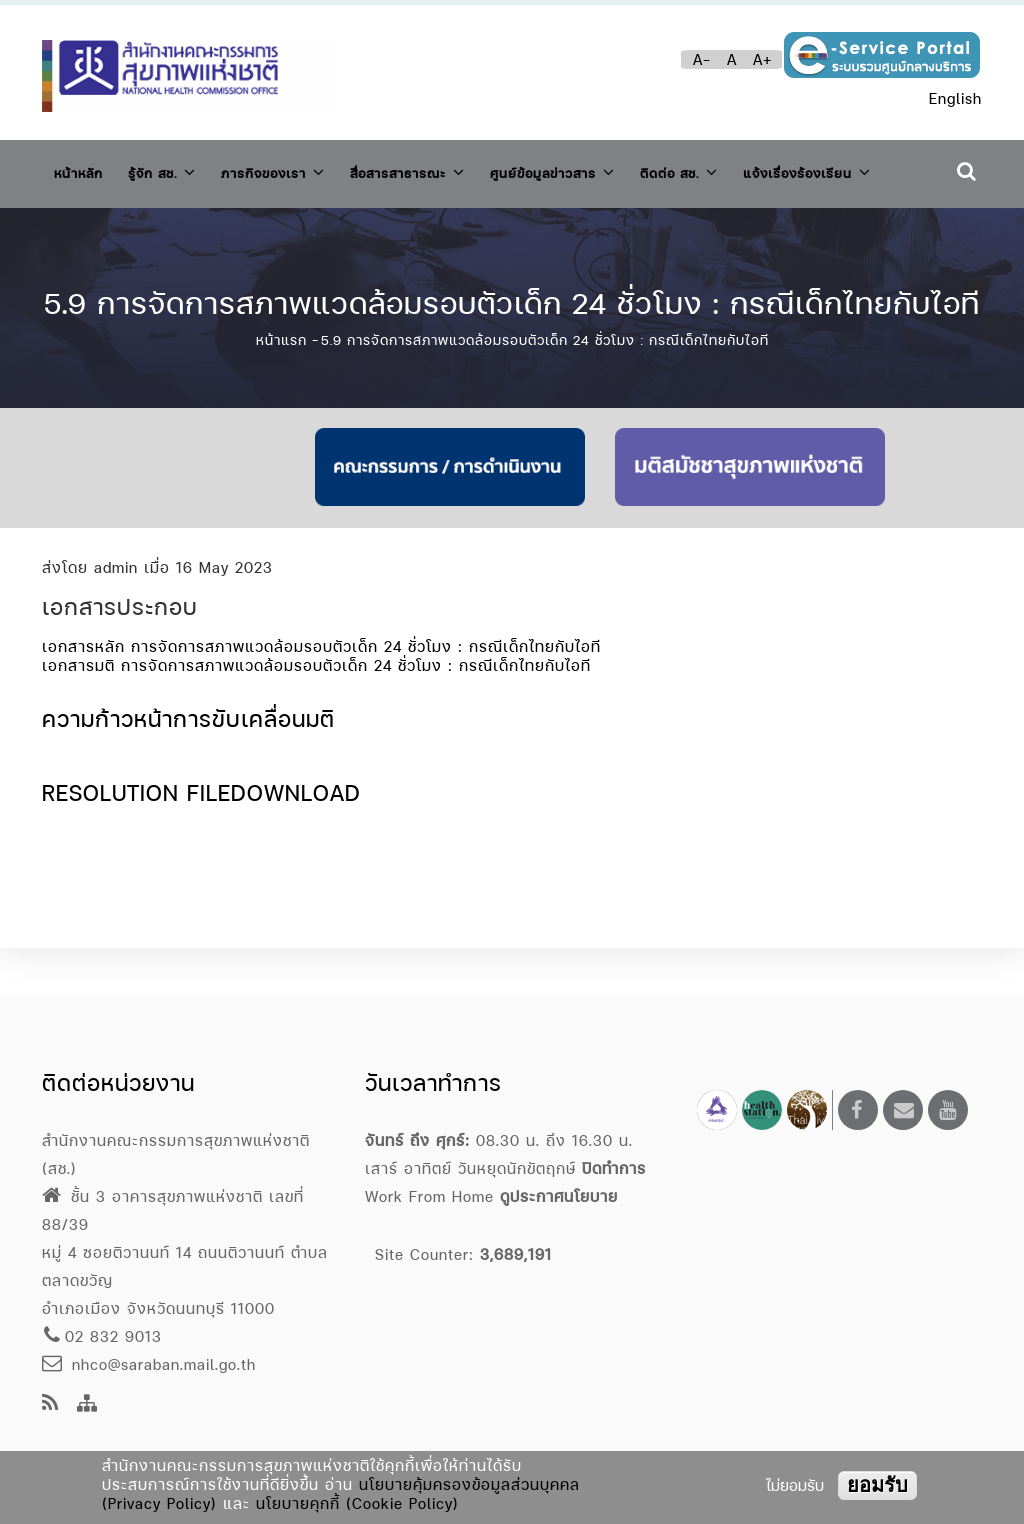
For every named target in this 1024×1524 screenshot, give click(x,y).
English (955, 98)
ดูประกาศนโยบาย (559, 1196)
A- (702, 59)
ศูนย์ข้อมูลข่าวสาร (620, 168)
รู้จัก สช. (177, 168)
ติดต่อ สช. (762, 168)
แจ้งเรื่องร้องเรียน (129, 225)
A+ (762, 59)
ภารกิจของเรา (302, 168)
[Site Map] (87, 1404)
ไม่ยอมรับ (795, 1485)
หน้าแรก (281, 386)
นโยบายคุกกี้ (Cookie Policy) (357, 1503)
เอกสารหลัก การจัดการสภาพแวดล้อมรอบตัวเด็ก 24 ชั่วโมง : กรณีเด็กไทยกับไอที (321, 692)
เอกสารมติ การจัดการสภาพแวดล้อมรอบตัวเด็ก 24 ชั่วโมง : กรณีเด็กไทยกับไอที (316, 711)
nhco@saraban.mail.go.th (149, 1364)
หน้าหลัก (83, 169)
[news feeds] (50, 1404)
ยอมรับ (877, 1485)
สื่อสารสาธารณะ (455, 168)
